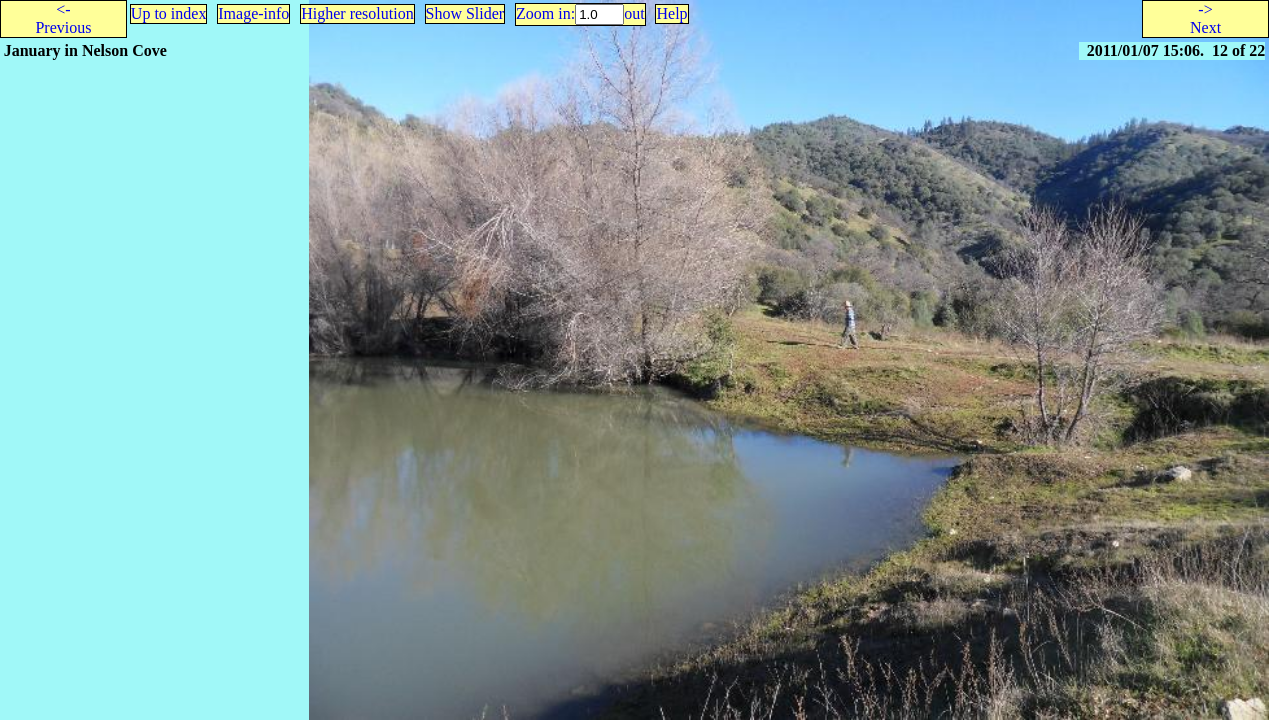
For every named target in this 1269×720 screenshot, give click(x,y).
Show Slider (465, 13)
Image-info (253, 13)
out (634, 13)
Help (671, 13)
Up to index (169, 13)
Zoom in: (545, 13)
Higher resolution (357, 13)
